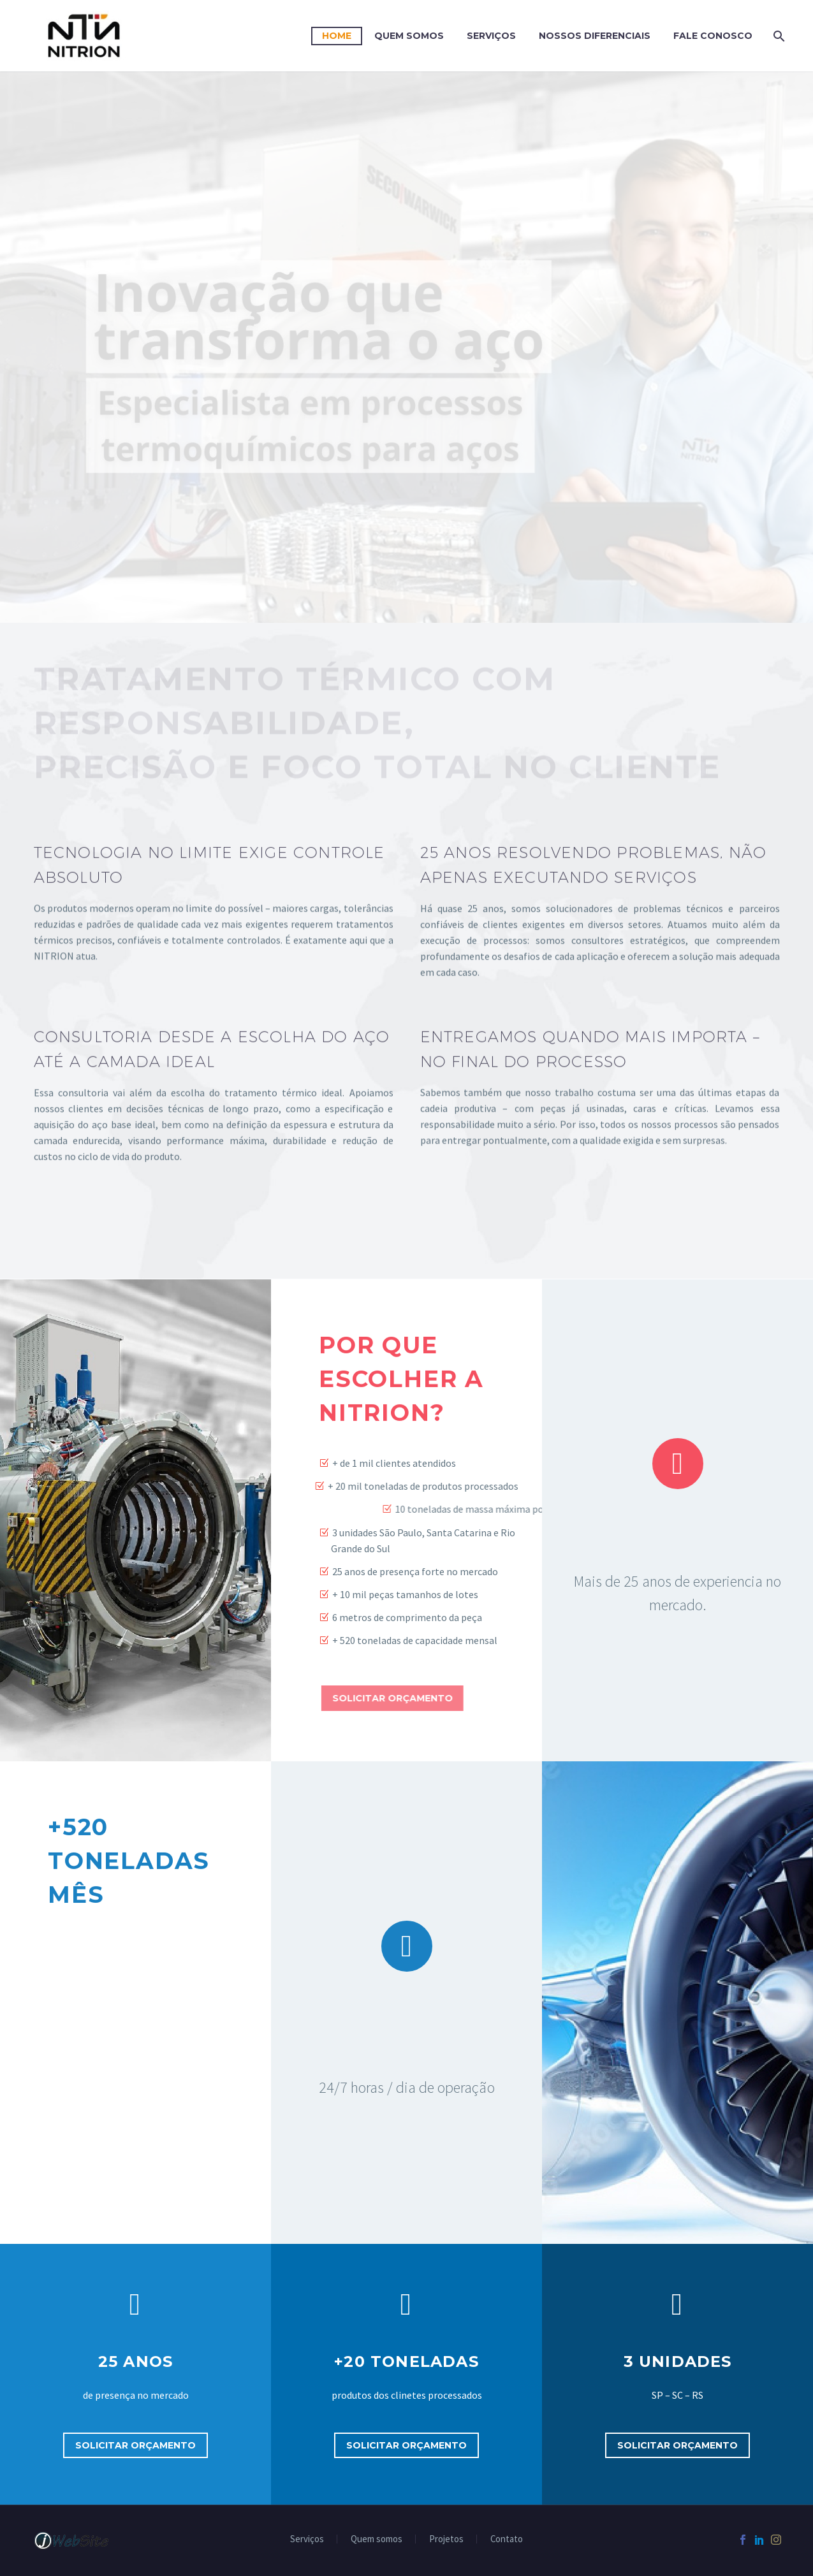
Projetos (446, 2539)
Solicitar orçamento (135, 2445)
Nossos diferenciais (594, 35)
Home (336, 35)
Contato (506, 2539)
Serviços (491, 35)
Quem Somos (409, 35)
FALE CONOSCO (712, 35)
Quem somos (376, 2539)
